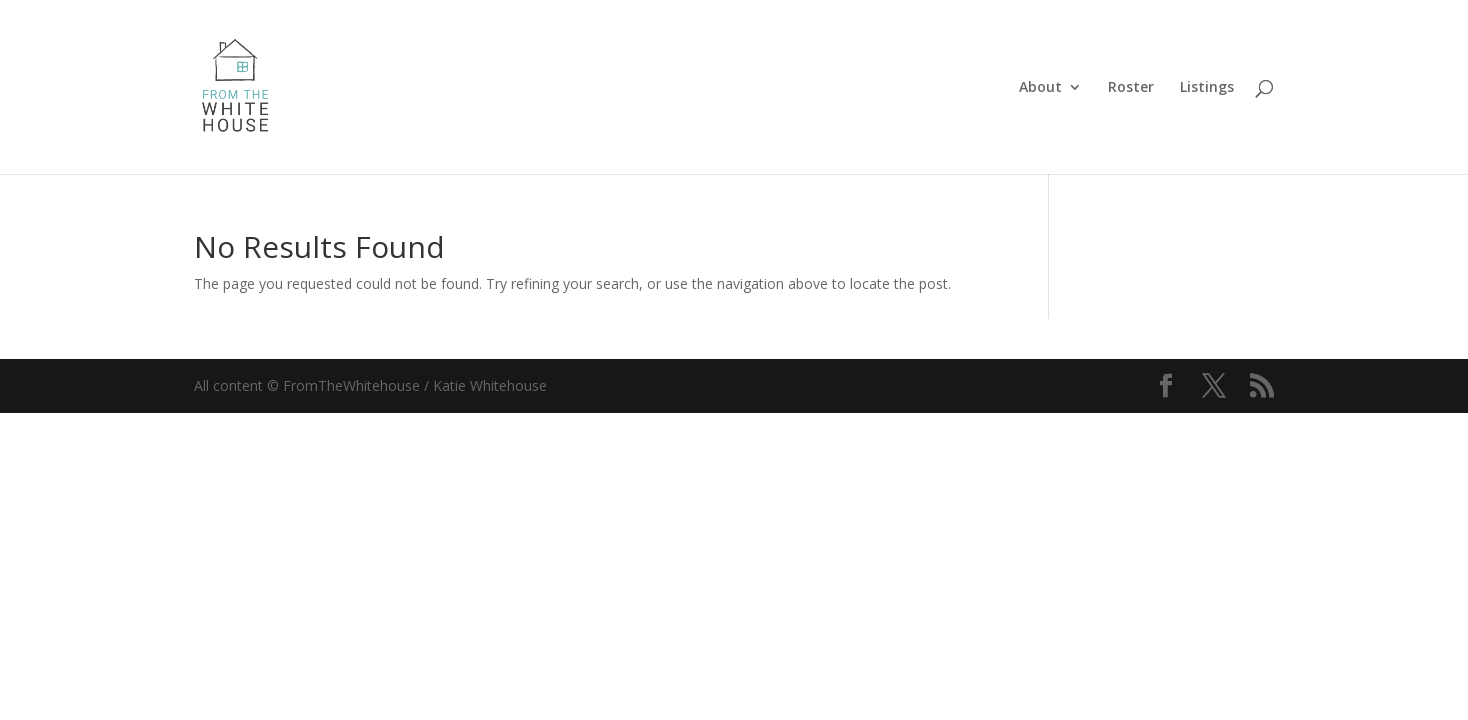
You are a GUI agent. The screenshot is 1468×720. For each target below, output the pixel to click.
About (1040, 88)
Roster (1131, 88)
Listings (1207, 88)
